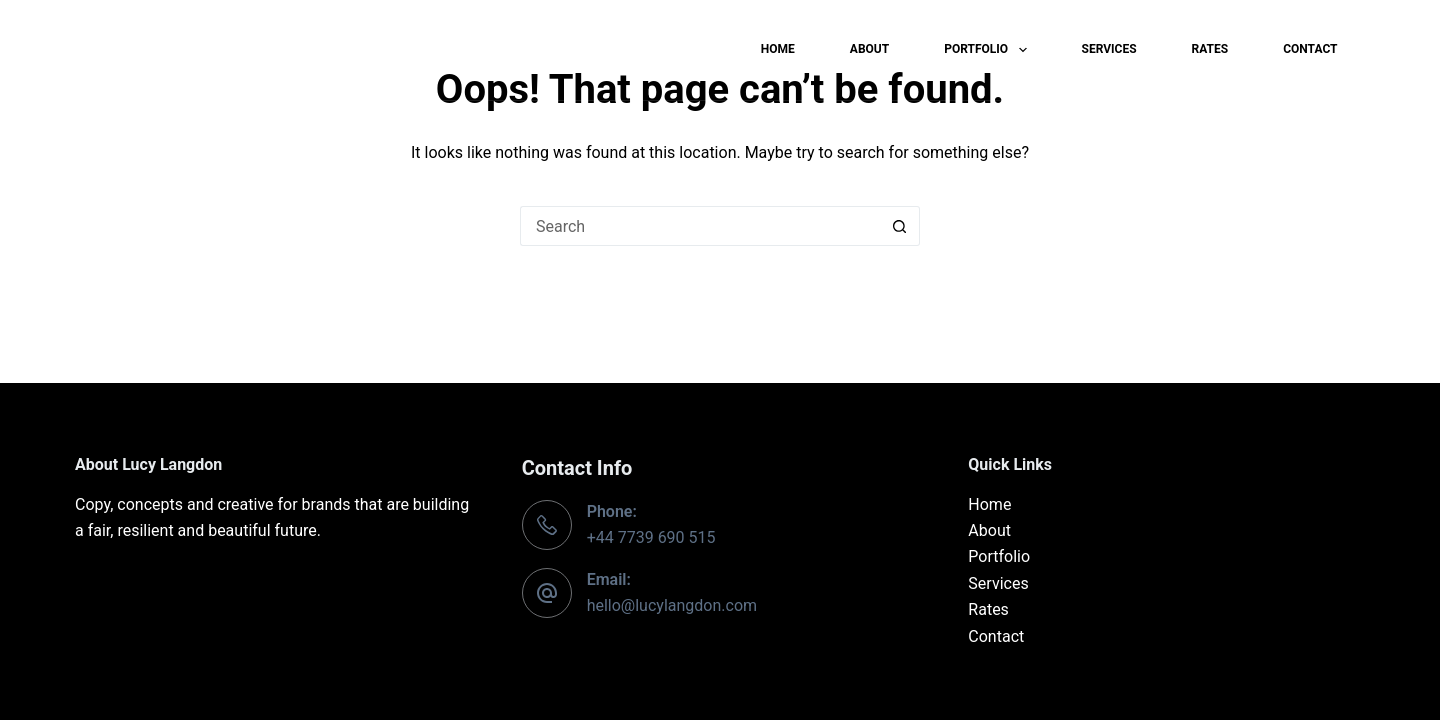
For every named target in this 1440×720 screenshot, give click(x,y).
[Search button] (900, 226)
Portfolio (989, 50)
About (869, 49)
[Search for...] (700, 226)
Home (778, 49)
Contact (1310, 49)
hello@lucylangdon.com (672, 605)
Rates (1210, 49)
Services (1109, 49)
